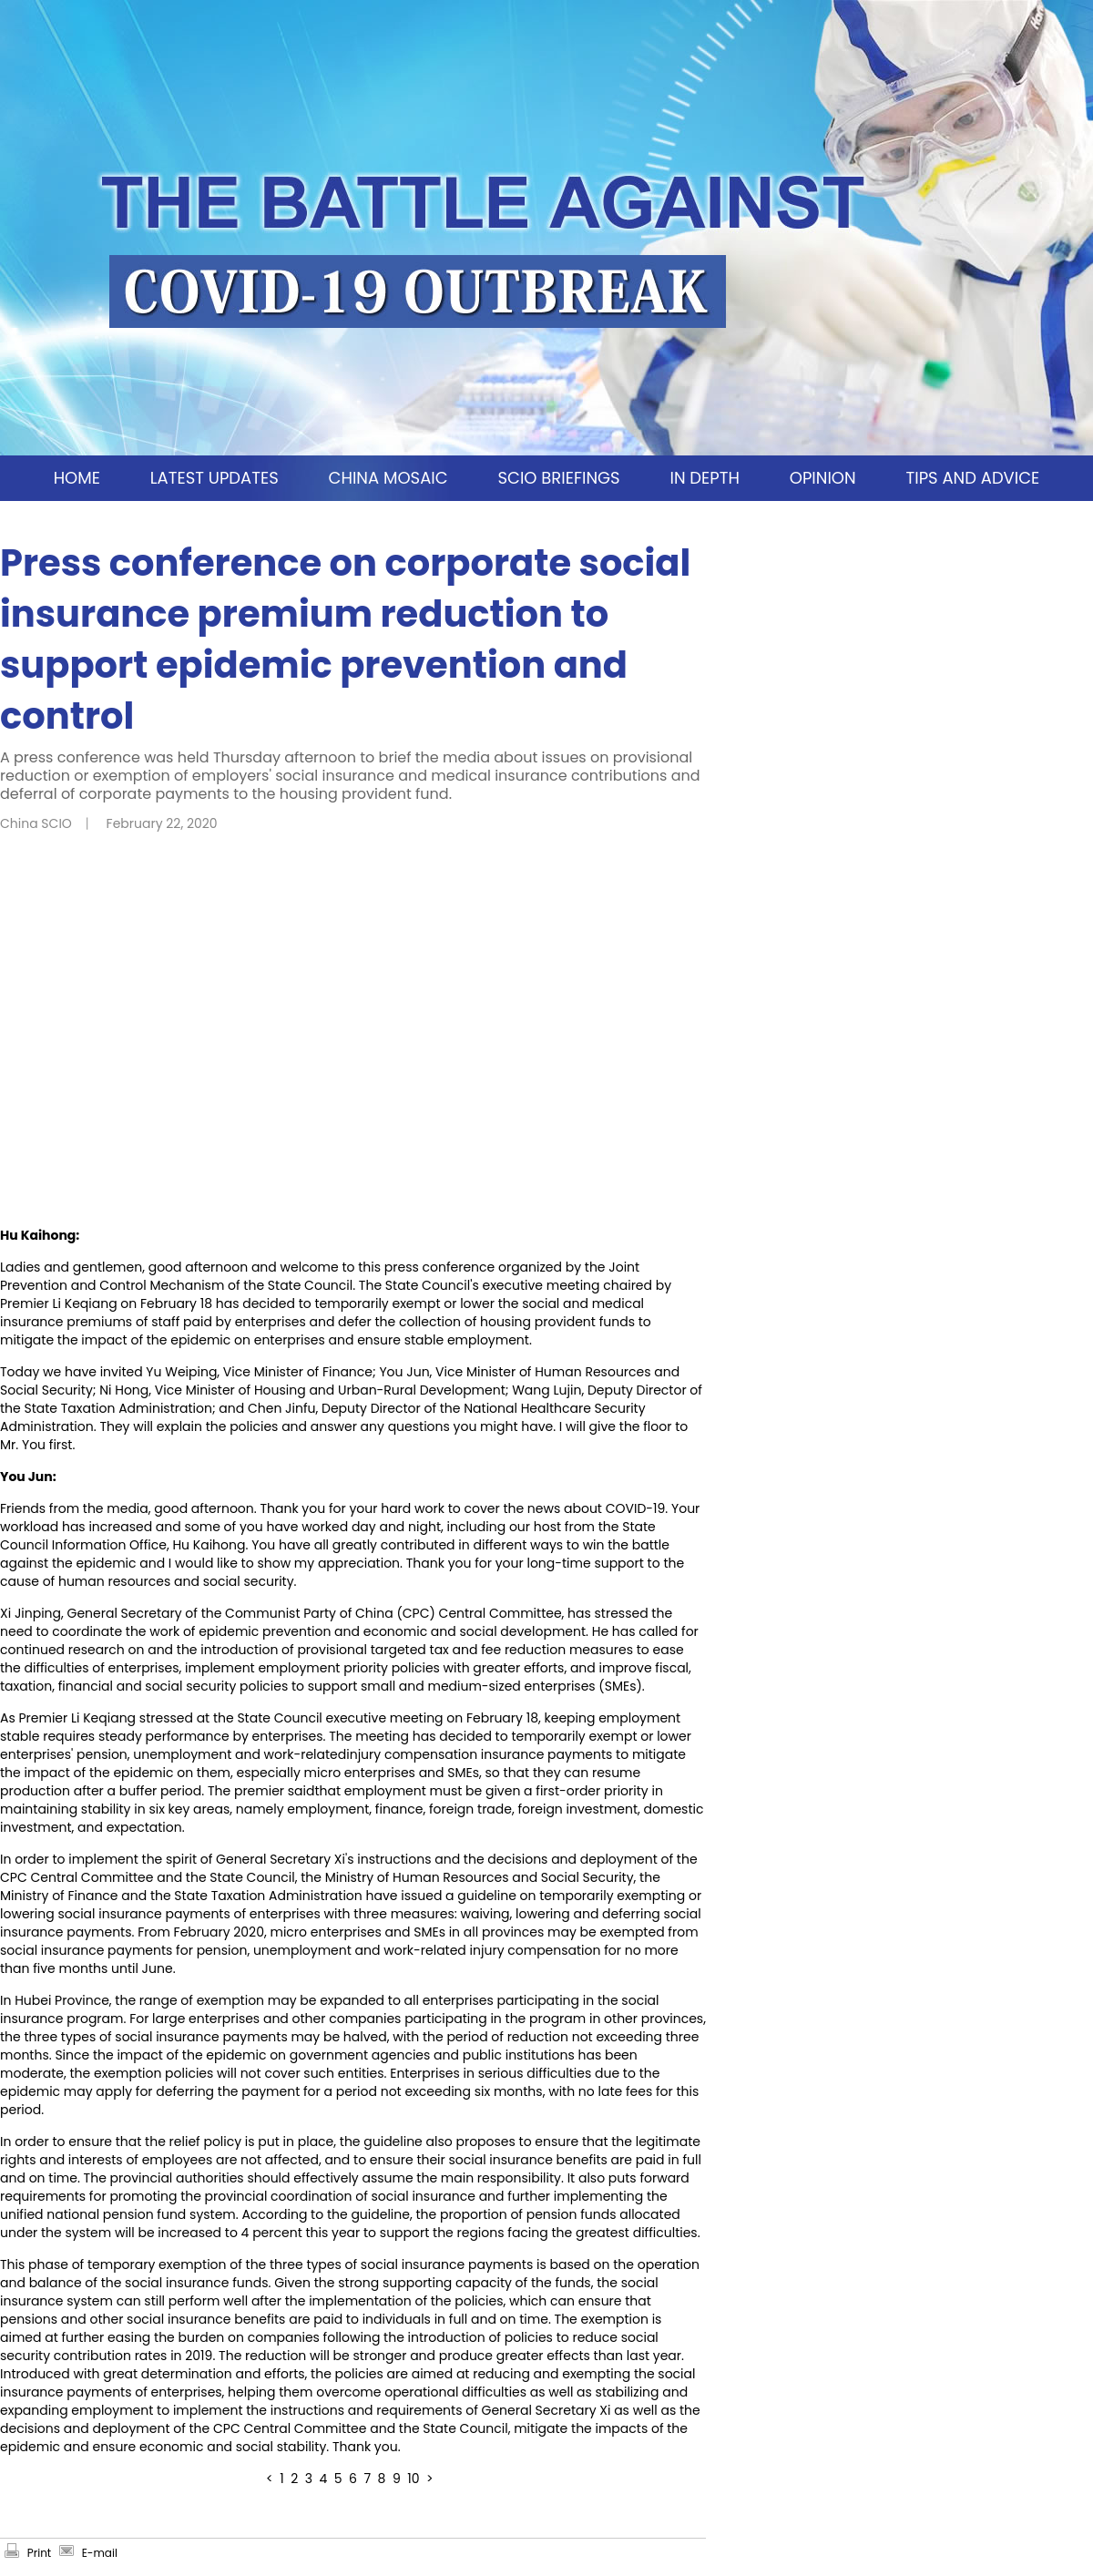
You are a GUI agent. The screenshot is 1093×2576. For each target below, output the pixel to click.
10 (413, 2478)
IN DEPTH (704, 477)
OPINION (823, 477)
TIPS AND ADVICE (972, 477)
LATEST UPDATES (214, 477)
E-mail (99, 2553)
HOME (77, 477)
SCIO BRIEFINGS (558, 477)
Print (39, 2553)
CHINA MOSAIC (388, 477)
